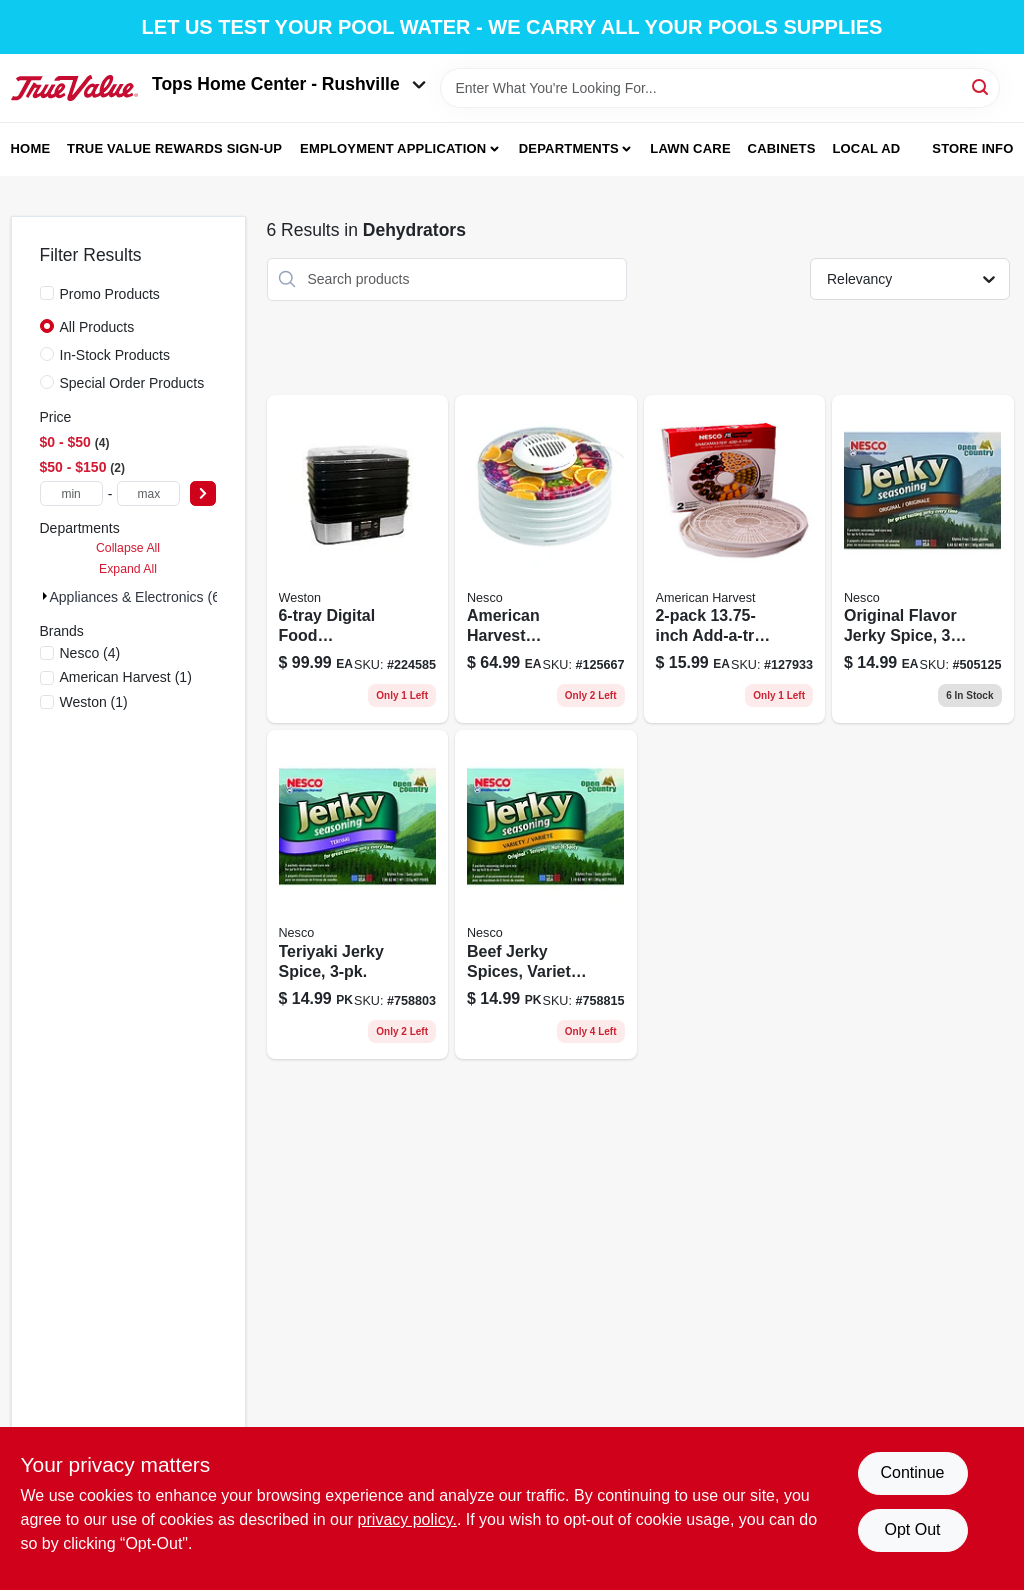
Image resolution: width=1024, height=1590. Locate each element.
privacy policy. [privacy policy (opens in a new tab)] (407, 1519)
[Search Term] (720, 88)
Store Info (972, 148)
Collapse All (128, 548)
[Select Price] (203, 493)
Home (31, 148)
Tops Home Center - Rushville (289, 84)
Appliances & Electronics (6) (137, 597)
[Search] (981, 86)
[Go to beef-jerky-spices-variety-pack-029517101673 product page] (546, 894)
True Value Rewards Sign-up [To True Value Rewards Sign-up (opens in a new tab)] (174, 148)
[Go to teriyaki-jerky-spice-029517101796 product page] (358, 894)
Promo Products (110, 294)
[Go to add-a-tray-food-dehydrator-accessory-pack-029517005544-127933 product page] (735, 559)
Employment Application (393, 148)
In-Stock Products (115, 355)
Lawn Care (690, 148)
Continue (912, 1472)
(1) (126, 677)
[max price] (148, 493)
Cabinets (782, 148)
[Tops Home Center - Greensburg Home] (74, 88)
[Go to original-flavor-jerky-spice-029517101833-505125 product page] (923, 559)
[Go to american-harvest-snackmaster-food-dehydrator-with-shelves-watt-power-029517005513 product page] (546, 559)
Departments (569, 148)
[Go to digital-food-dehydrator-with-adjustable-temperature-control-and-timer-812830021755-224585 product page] (358, 559)
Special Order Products (132, 383)
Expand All (128, 569)
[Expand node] (45, 596)
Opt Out (912, 1529)
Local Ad (866, 148)
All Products (97, 327)
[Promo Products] (47, 293)
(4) (90, 653)
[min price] (71, 493)
